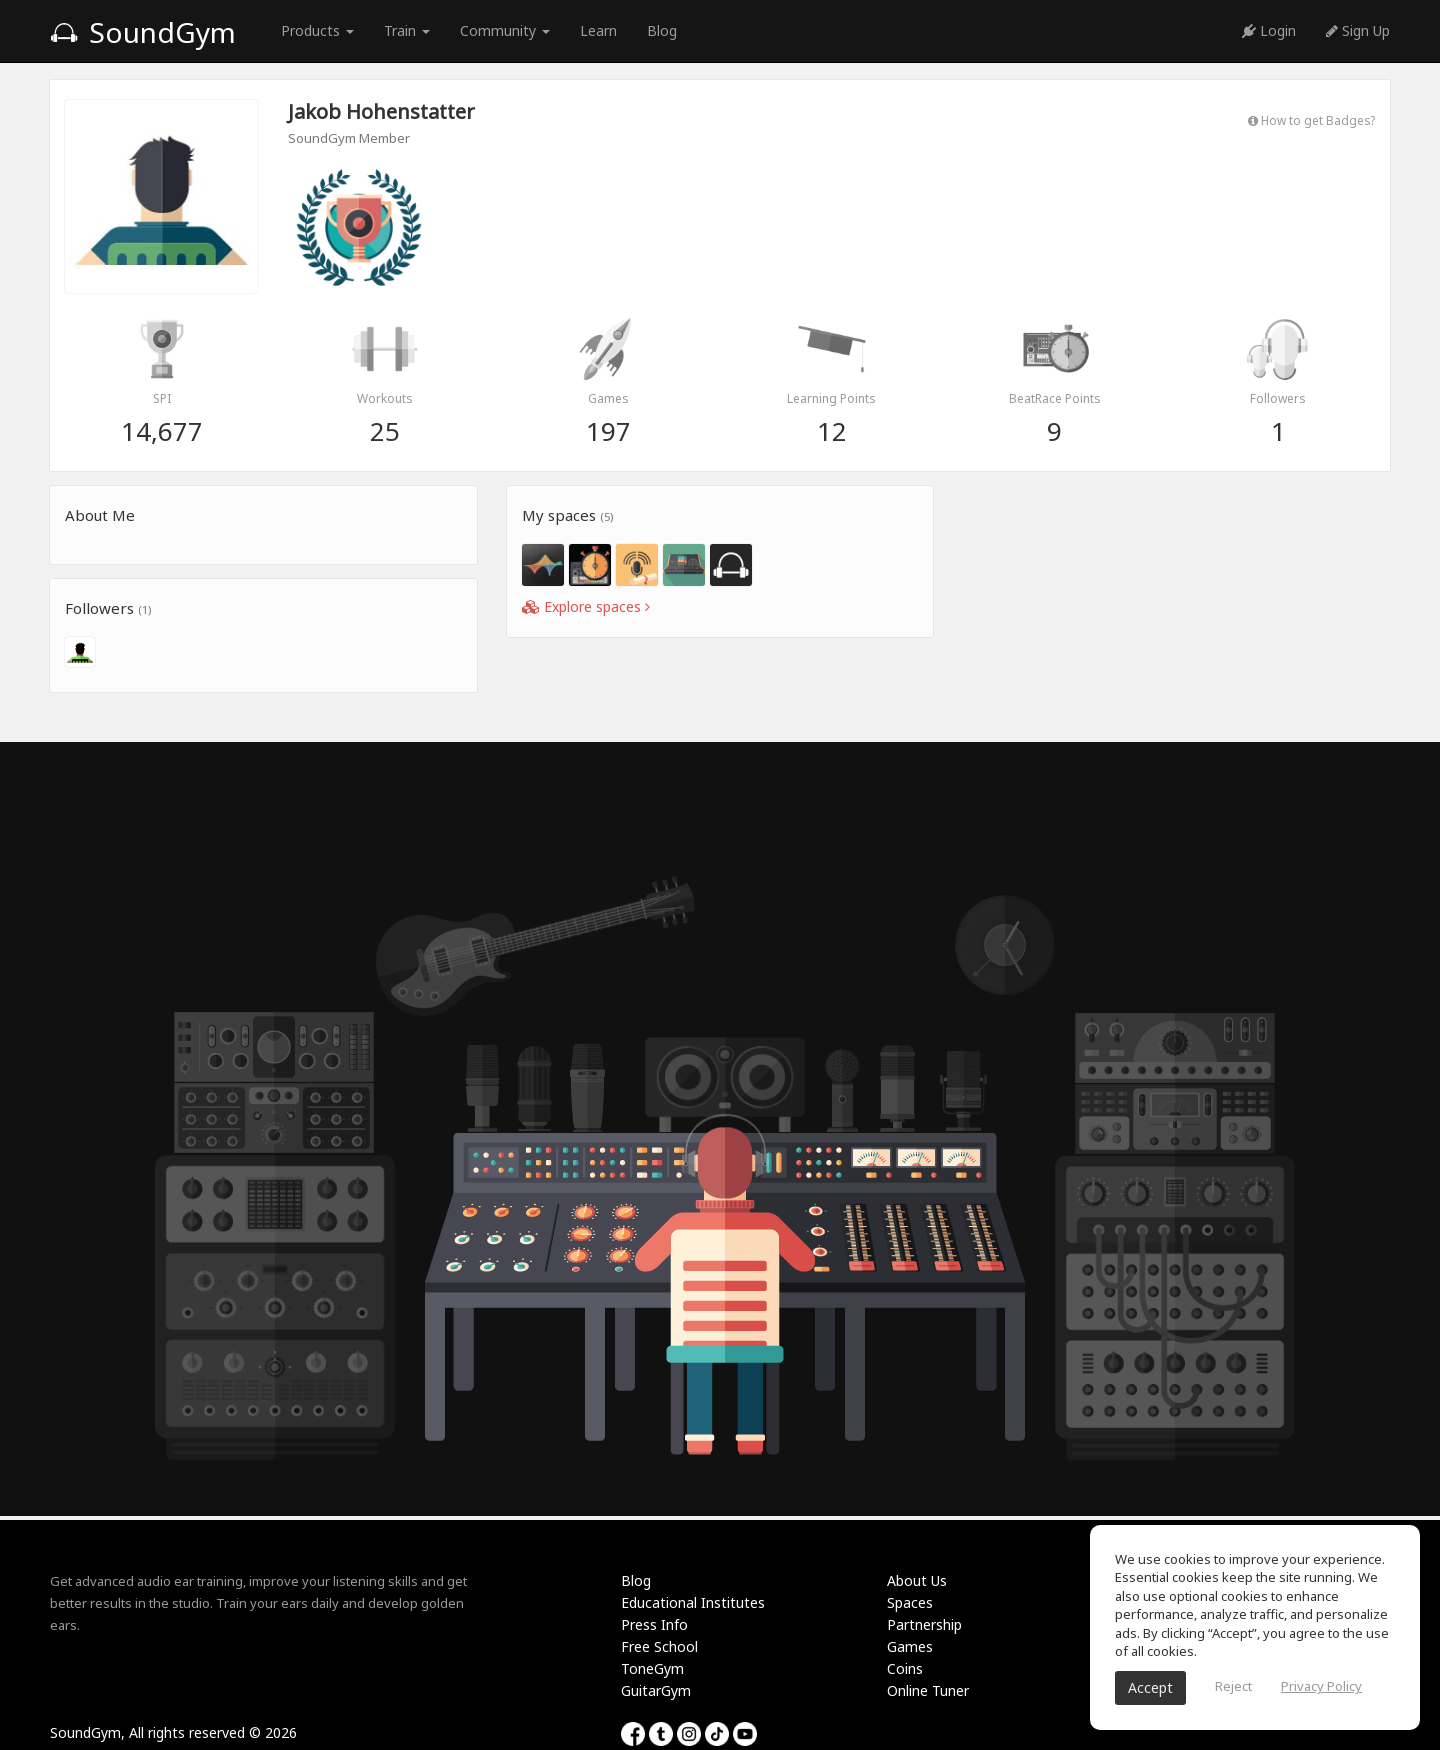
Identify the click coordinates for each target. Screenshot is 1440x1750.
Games (910, 1646)
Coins (905, 1668)
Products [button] (317, 30)
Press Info (654, 1624)
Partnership (924, 1624)
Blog (662, 30)
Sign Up (1358, 30)
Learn (598, 30)
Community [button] (505, 30)
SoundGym (143, 32)
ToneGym (652, 1668)
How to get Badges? (1311, 120)
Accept (1150, 1687)
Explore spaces (586, 606)
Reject (1233, 1686)
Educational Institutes (693, 1602)
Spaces (910, 1602)
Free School (659, 1646)
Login (1269, 30)
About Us (917, 1580)
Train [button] (407, 30)
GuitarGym (656, 1690)
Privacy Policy (1321, 1686)
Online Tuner (928, 1690)
